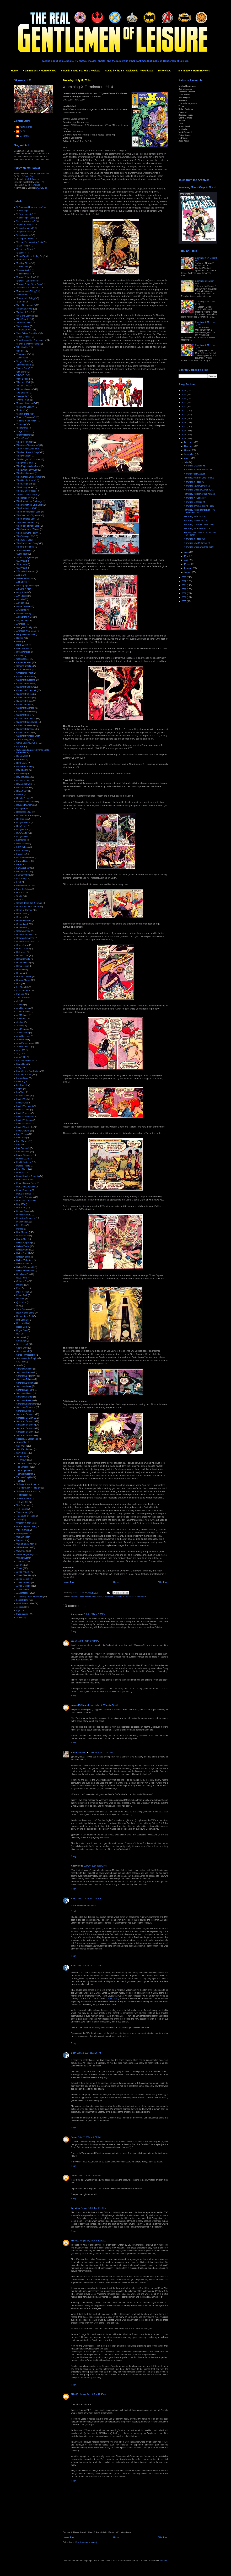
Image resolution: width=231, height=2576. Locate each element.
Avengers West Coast (26, 631)
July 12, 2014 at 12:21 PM (89, 1965)
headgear (112, 1998)
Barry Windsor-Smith (25, 634)
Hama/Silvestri (23, 962)
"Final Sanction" (23, 319)
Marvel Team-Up (23, 1190)
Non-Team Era (23, 1274)
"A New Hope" (22, 211)
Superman (21, 1456)
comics (100, 1597)
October (188, 450)
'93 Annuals (21, 561)
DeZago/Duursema (25, 805)
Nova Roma (21, 1278)
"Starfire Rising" (23, 435)
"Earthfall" (20, 302)
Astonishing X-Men (25, 617)
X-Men (19, 1568)
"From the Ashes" (24, 323)
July (186, 462)
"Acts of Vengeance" (25, 221)
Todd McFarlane (23, 1498)
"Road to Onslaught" (25, 417)
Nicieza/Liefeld (23, 1253)
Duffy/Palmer (22, 836)
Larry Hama (21, 1068)
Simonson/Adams (24, 1369)
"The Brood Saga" (24, 442)
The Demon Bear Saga (26, 1463)
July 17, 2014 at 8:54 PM (89, 2175)
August (187, 458)
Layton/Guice (22, 1078)
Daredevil (20, 759)
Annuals (20, 599)
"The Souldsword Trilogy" (27, 529)
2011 (184, 585)
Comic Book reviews (87, 1597)
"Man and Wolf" (23, 382)
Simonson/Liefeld (24, 1393)
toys (18, 1610)
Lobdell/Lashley (23, 1113)
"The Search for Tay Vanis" (28, 515)
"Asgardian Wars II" (25, 228)
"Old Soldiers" (22, 393)
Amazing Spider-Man (26, 585)
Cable (19, 655)
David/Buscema (23, 766)
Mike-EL (75, 2241)
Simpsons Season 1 (25, 1414)
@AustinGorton (44, 173)
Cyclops (20, 746)
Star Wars (20, 1446)
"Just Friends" (22, 358)
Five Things (21, 878)
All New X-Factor (24, 578)
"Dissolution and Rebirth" (27, 287)
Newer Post (69, 1582)
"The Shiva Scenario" (26, 522)
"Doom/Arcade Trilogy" (26, 291)
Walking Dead (22, 1533)
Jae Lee (20, 1005)
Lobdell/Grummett (24, 1106)
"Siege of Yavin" (23, 431)
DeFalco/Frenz (23, 798)
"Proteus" (20, 410)
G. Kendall (24, 136)
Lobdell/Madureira (24, 1116)
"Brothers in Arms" (24, 259)
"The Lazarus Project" (26, 491)
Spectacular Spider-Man (27, 1439)
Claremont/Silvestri (25, 725)
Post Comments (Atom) (86, 2542)
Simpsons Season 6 (25, 1435)
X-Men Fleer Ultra (24, 1575)
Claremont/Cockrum (25, 687)
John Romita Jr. (23, 1046)
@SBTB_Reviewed (31, 185)
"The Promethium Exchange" (29, 505)
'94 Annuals (21, 564)
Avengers (20, 624)
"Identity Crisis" (23, 347)
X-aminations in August (194, 474)
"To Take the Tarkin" (25, 547)
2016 (184, 431)
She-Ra (19, 1365)
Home (14, 70)
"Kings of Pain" (23, 361)
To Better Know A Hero (26, 1484)
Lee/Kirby (20, 1081)
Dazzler (19, 794)
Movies (19, 1229)
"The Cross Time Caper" (27, 445)
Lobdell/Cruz (22, 1103)
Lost (18, 1144)
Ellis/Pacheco (22, 847)
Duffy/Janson (22, 829)
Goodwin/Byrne (23, 931)
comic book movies (25, 1603)
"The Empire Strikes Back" (28, 466)
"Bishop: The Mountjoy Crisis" (30, 242)
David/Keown (22, 770)
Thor (18, 1481)
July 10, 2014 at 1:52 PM (101, 1752)
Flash (18, 882)
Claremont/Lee (23, 704)
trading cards (22, 1614)
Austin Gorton (78, 1752)
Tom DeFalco (22, 1502)
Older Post (162, 1582)
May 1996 (20, 1208)
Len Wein (20, 1092)
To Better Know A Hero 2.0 (28, 1488)
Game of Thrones (24, 910)
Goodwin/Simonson (25, 938)
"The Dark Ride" (23, 456)
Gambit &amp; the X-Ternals (29, 903)
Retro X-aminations (25, 1313)
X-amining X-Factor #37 (195, 482)
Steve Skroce (22, 1453)
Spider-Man (21, 1442)
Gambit (19, 899)
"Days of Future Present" (27, 281)
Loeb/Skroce (22, 1141)
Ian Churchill (22, 987)
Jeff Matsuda (22, 1015)
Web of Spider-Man (25, 1544)
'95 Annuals (21, 568)
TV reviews (21, 1460)
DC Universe (22, 756)
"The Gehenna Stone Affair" (29, 477)
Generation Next (23, 920)
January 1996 (22, 1011)
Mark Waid (21, 1172)
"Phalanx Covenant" (25, 403)
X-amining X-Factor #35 (195, 539)
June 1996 (21, 1057)
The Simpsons (23, 1467)
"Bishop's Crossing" (25, 239)
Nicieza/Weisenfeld (25, 1267)
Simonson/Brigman (25, 1379)
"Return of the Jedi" (25, 414)
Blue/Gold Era (22, 648)
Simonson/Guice (23, 1386)
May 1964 (20, 1204)
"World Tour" (22, 554)
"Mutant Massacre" (25, 389)
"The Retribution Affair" (26, 508)
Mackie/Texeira (23, 1166)
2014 (184, 438)
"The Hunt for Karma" (26, 480)
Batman (19, 638)
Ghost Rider (21, 927)
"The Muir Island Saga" (26, 494)
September (189, 454)
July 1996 (20, 1053)
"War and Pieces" (24, 550)
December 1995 (23, 812)
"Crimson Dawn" (23, 274)
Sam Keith (21, 1341)
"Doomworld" (22, 295)
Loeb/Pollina (22, 1134)
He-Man (20, 973)
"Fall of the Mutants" (25, 305)
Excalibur (20, 854)
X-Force (20, 1565)
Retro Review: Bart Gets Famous (199, 478)
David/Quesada (23, 777)
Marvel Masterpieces (25, 1187)
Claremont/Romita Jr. (26, 718)
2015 (184, 434)
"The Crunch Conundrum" (28, 449)
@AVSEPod (41, 188)
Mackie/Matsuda (23, 1162)
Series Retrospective (25, 1355)
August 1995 (22, 620)
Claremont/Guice (24, 701)
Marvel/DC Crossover (26, 1200)
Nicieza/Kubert (23, 1250)
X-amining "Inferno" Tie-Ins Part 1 (199, 506)
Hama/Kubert (22, 955)
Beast (19, 641)
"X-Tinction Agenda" (25, 557)
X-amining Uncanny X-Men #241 (198, 490)
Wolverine (20, 1551)
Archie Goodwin (23, 606)
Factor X (20, 864)
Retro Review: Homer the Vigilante (199, 494)
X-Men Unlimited (24, 1586)
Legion (19, 1088)
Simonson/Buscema (25, 1383)
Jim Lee (20, 1022)
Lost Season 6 (23, 1152)
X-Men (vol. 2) (22, 1572)
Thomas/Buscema (24, 1474)
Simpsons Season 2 (25, 1421)
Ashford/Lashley (23, 613)
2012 (184, 581)
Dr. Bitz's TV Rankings (26, 815)
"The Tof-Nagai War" (25, 536)
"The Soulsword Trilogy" (27, 533)
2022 (184, 406)
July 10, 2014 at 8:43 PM (95, 1866)
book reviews (22, 1600)
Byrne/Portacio (23, 652)
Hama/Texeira (22, 966)
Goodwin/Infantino (24, 934)
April (186, 560)
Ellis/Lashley (22, 843)
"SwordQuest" (22, 438)
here (47, 159)
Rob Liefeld (21, 1323)
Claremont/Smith (24, 732)
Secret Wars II (22, 1351)
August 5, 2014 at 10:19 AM (93, 2208)
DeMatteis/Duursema (26, 801)
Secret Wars (22, 1348)
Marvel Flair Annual (25, 1180)
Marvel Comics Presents (27, 1176)
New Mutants (22, 1232)
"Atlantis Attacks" (24, 235)
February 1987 (23, 871)
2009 (184, 593)
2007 (184, 601)
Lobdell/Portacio (23, 1124)
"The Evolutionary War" (26, 470)
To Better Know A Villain (27, 1491)
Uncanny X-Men (23, 1523)
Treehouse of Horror (25, 1516)
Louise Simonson (24, 1155)
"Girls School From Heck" (28, 333)
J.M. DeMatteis (23, 997)
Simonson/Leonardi (25, 1390)
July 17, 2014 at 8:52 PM (89, 2137)
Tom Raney (21, 1509)
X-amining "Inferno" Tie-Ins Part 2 (199, 470)
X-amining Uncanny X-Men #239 (198, 547)
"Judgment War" (23, 354)
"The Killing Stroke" (25, 487)
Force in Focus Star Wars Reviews (80, 70)
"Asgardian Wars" (24, 231)
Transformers (22, 1512)
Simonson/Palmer (24, 1397)
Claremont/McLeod (25, 711)
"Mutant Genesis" (24, 386)
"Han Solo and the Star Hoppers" (31, 340)
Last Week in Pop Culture (28, 1071)
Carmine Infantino (24, 666)
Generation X (22, 924)
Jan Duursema (23, 1008)
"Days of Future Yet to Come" (29, 284)
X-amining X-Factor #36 (195, 516)
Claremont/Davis (24, 697)
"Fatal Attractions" (24, 309)
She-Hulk (20, 1362)
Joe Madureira (23, 1029)
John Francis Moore (25, 1043)
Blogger (163, 2561)
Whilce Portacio (23, 1547)
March (187, 564)
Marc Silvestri (22, 1169)
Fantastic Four (23, 868)
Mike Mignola (22, 1222)
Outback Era (22, 1281)
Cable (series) (22, 659)
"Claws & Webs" (23, 270)
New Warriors (22, 1236)
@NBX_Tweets (32, 179)
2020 (184, 414)
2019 (184, 418)
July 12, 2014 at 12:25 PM (89, 2053)
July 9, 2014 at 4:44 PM (88, 1641)
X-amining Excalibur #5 (194, 466)
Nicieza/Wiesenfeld (25, 1271)
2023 (184, 402)
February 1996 (23, 875)
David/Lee (21, 773)
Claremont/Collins (24, 694)
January (188, 572)
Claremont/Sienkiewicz (26, 722)
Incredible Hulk (23, 990)
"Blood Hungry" (23, 246)
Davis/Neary (22, 791)
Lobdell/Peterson (24, 1120)
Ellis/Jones (21, 840)
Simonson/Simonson (25, 1407)
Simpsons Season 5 (25, 1432)
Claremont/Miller (23, 715)
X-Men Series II (23, 1582)
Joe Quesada (22, 1032)
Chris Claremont (23, 669)
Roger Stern (22, 1327)
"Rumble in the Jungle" (26, 421)
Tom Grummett (23, 1505)
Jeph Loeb (21, 1018)
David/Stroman (23, 780)
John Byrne (21, 1039)
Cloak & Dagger (23, 739)
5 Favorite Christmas (25, 571)
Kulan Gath (21, 1064)
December (189, 442)
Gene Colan (21, 913)
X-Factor (20, 1561)
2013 (184, 577)
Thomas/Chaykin (24, 1477)
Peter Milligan (22, 1292)
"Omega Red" (22, 396)
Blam (73, 1898)
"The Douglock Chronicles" (28, 459)
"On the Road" (23, 400)
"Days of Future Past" (26, 277)
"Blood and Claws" (24, 249)
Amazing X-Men (23, 589)
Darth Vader (21, 763)
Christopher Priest (24, 673)
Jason (74, 1641)
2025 (184, 394)
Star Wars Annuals (24, 1449)
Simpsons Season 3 (25, 1425)
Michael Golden (23, 1211)
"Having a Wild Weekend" (28, 344)
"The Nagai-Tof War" (25, 498)
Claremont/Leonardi (25, 708)
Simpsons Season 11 (26, 1418)
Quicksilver (21, 1302)
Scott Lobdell (22, 1344)
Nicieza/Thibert (23, 1263)
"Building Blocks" (24, 263)
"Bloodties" (21, 253)
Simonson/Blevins (24, 1372)
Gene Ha (20, 917)
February (188, 568)
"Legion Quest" (23, 368)
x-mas (19, 1617)
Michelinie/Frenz (23, 1215)
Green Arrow (22, 945)
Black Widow (22, 645)
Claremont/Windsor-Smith (28, 736)
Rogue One (21, 1330)
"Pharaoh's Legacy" (25, 407)
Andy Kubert (22, 592)
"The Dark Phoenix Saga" (28, 452)
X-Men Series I (23, 1579)
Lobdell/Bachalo (23, 1099)
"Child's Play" (22, 267)
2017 (184, 426)
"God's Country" (23, 337)
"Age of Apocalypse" (25, 224)
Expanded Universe (25, 857)
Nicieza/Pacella (23, 1257)
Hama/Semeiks (23, 959)
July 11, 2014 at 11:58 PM (89, 1898)
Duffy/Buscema (23, 822)
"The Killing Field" (24, 484)
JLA (18, 1001)
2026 (184, 390)
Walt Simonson (23, 1537)
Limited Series (22, 1096)
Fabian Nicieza (23, 861)
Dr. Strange (21, 819)
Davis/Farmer (22, 787)
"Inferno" (74, 1597)
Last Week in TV (23, 1074)
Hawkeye (20, 969)
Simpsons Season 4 (25, 1428)
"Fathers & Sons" (24, 312)
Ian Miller (75, 2208)
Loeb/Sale (21, 1137)
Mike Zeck (21, 1225)
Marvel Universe (23, 1194)
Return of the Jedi (24, 1316)
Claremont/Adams (24, 676)
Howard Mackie (23, 980)
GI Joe (19, 896)
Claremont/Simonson (26, 729)
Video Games (22, 1530)
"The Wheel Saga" (24, 540)
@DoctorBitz (27, 176)
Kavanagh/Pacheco (25, 1060)
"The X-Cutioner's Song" (27, 543)
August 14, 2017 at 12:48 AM (93, 2241)
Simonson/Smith (23, 1411)
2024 (184, 398)
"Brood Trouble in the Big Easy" (30, 256)
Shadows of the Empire (27, 1358)
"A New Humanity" (24, 214)
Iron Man (20, 994)
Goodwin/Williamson (25, 941)
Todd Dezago (22, 1495)
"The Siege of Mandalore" (28, 526)
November (189, 446)
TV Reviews (164, 70)
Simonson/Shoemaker (26, 1404)
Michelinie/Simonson (25, 1218)
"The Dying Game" (24, 463)
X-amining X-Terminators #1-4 (197, 528)
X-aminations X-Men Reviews (39, 70)
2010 (184, 589)
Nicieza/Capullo (23, 1243)
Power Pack (21, 1295)
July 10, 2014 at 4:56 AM (106, 1705)
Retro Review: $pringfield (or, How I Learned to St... (200, 511)
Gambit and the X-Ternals (28, 906)
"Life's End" (21, 375)
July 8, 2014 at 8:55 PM (94, 1614)
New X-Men (21, 1239)
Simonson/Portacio (25, 1400)
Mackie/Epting (22, 1159)
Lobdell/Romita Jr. (24, 1127)
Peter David (21, 1288)
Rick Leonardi (22, 1320)
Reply (73, 1631)
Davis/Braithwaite (24, 784)
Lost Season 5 (23, 1148)
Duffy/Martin (21, 833)
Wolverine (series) (24, 1554)
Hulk (18, 983)
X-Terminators (140, 1597)
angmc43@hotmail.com (82, 1705)
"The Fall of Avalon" (25, 473)
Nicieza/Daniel (23, 1246)
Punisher (20, 1299)
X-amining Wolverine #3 (195, 498)
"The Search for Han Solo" (28, 512)
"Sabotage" (21, 424)
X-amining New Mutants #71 (197, 520)
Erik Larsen (21, 850)
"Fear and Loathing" (25, 316)
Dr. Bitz (23, 131)
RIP (18, 1306)
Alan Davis (21, 575)
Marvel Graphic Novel (26, 1183)
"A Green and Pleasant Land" (29, 207)
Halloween (21, 952)
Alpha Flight (21, 582)
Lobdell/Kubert (23, 1109)
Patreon (20, 1285)
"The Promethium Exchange (29, 501)
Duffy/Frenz (21, 826)
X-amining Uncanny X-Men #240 (198, 524)
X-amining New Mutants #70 (197, 543)
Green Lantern (23, 948)
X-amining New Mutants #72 (197, 486)
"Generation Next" (24, 330)
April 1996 (21, 603)
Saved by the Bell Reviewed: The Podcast (129, 70)
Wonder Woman (23, 1558)
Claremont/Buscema (25, 680)
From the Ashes (23, 889)
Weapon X (21, 1540)
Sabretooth (21, 1337)
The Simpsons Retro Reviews (193, 70)
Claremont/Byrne (24, 683)
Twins (19, 1519)
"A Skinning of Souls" (26, 218)
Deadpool (20, 808)
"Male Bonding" (23, 379)
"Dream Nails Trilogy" (26, 298)
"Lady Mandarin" (23, 365)
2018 (184, 422)
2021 (184, 410)
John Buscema (23, 1036)
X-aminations (128, 1597)
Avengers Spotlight (25, 627)
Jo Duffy (20, 1025)
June (186, 552)
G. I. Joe (20, 892)
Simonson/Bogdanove (113, 1597)
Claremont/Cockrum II (26, 690)
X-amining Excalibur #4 (194, 502)
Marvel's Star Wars (25, 1197)
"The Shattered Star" (25, 519)
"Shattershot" (22, 428)
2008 (184, 597)
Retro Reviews (23, 1309)
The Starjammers (24, 1470)
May (186, 556)
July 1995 (20, 1050)
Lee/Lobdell (21, 1085)
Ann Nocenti (22, 596)
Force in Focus (23, 885)
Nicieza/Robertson (24, 1260)
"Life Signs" (21, 372)
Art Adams (21, 610)
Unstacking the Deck (25, 1526)
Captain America (23, 662)
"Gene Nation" (22, 326)
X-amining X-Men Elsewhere (29, 1596)
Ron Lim (20, 1334)
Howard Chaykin (23, 976)
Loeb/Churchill (23, 1131)
